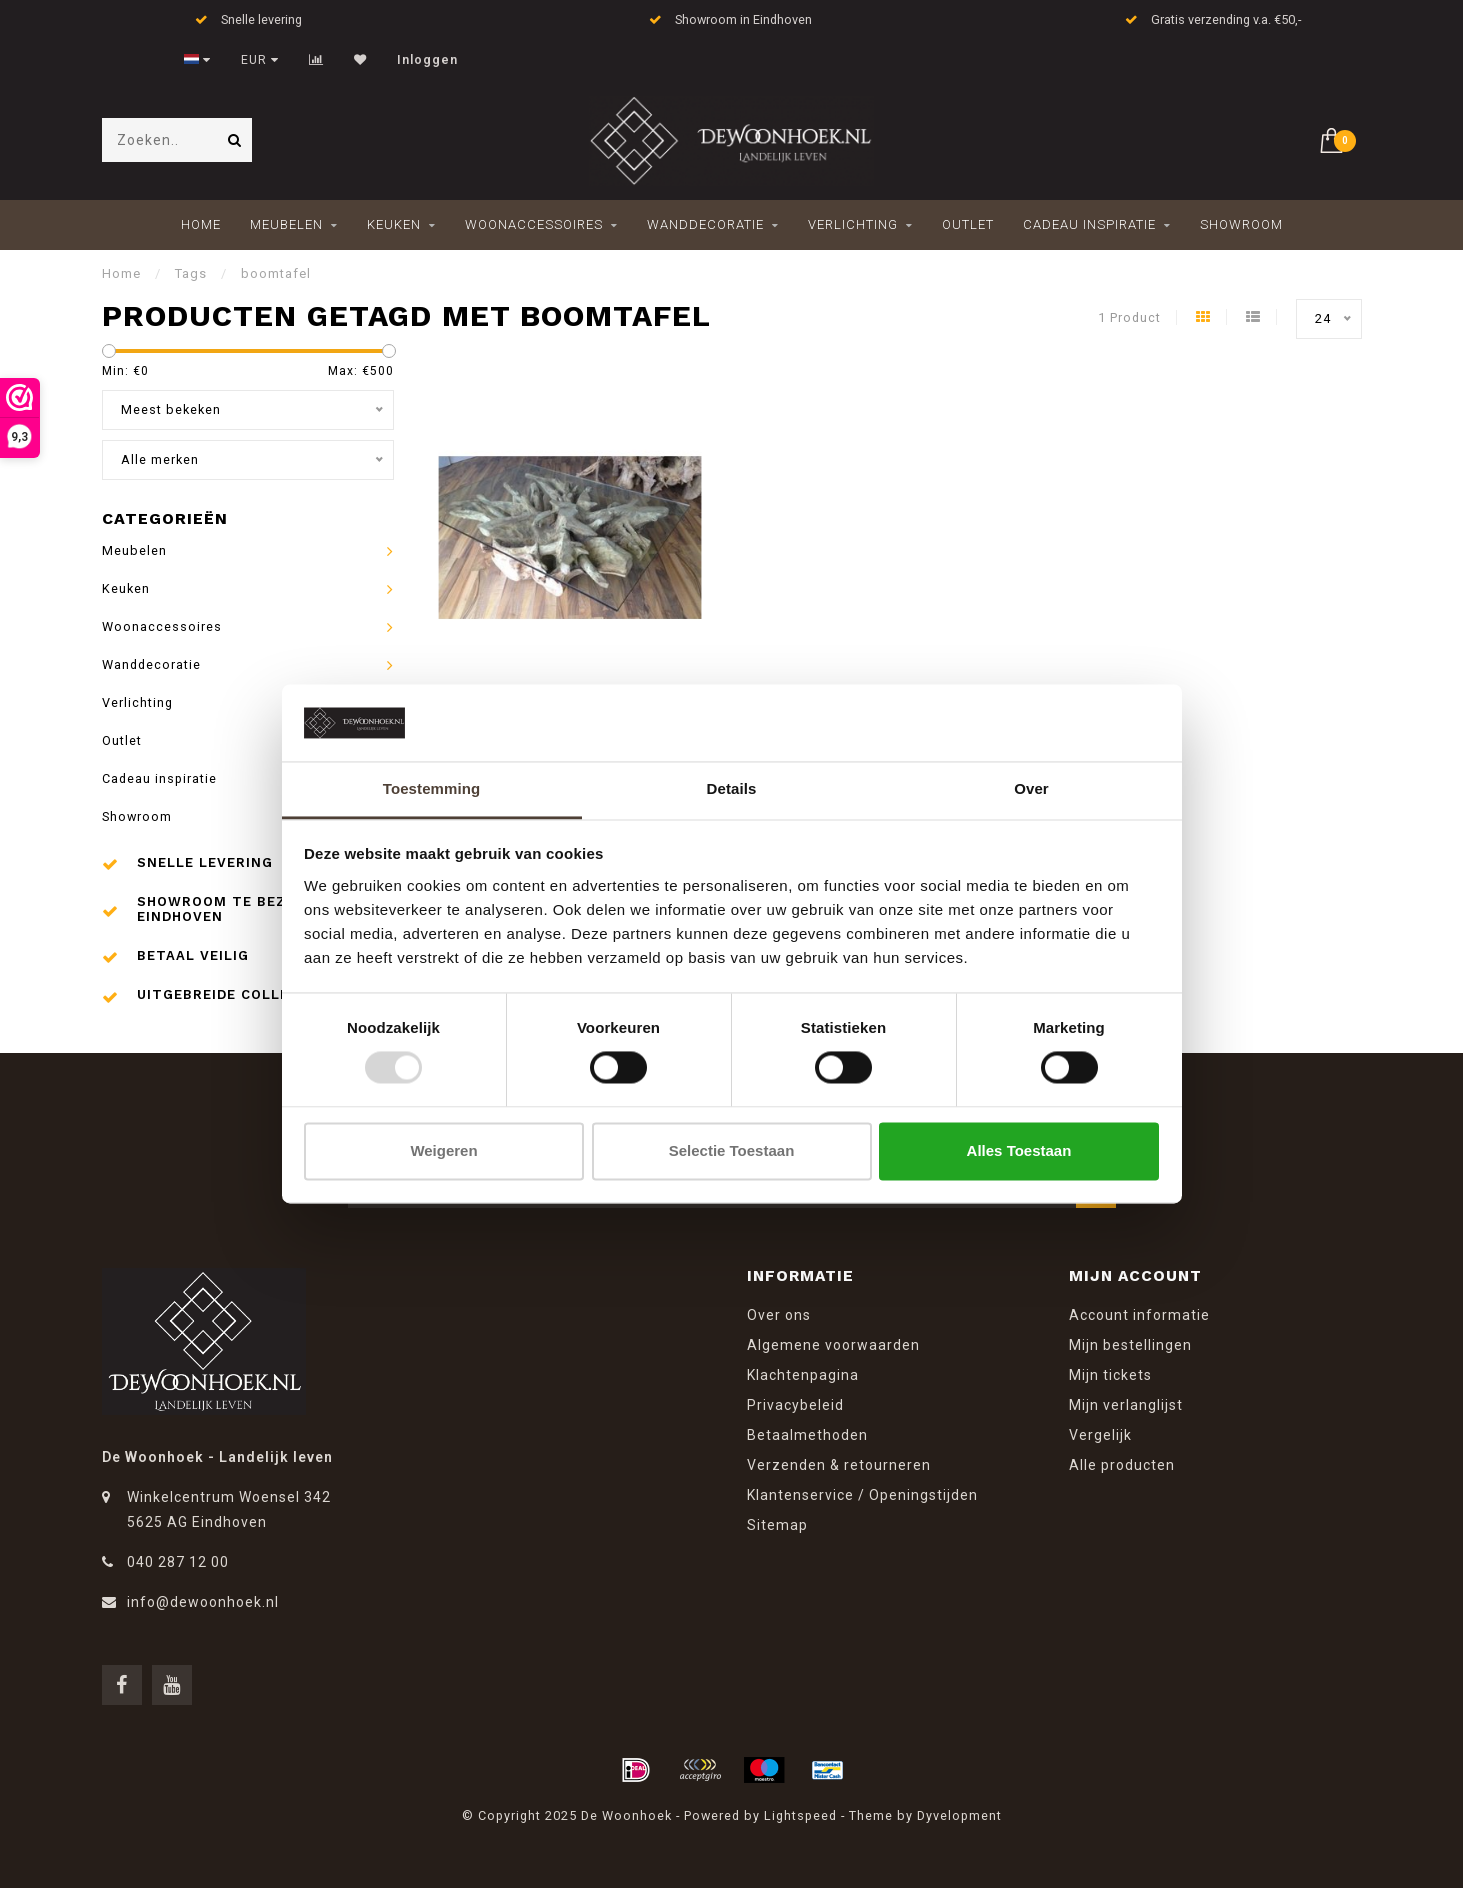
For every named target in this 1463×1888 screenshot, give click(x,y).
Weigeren (443, 1150)
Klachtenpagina (803, 1375)
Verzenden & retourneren (839, 1465)
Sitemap (777, 1525)
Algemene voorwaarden (833, 1345)
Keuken (394, 224)
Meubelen (286, 224)
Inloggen (427, 60)
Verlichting (853, 224)
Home (201, 224)
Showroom (1241, 224)
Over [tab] (1031, 788)
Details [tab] (732, 788)
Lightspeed (800, 1815)
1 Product (1129, 317)
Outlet (968, 224)
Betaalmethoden (807, 1435)
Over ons (779, 1315)
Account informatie (1139, 1315)
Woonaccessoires (534, 224)
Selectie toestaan (732, 1150)
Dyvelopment (959, 1815)
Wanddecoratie (705, 224)
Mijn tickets (1110, 1375)
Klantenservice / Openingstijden (862, 1495)
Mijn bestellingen (1130, 1345)
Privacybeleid (795, 1405)
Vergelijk (1100, 1435)
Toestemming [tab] (432, 788)
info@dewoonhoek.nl (203, 1602)
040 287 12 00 (178, 1562)
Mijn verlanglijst (1126, 1405)
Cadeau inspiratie (1089, 224)
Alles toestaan (1019, 1150)
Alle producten (1122, 1465)
